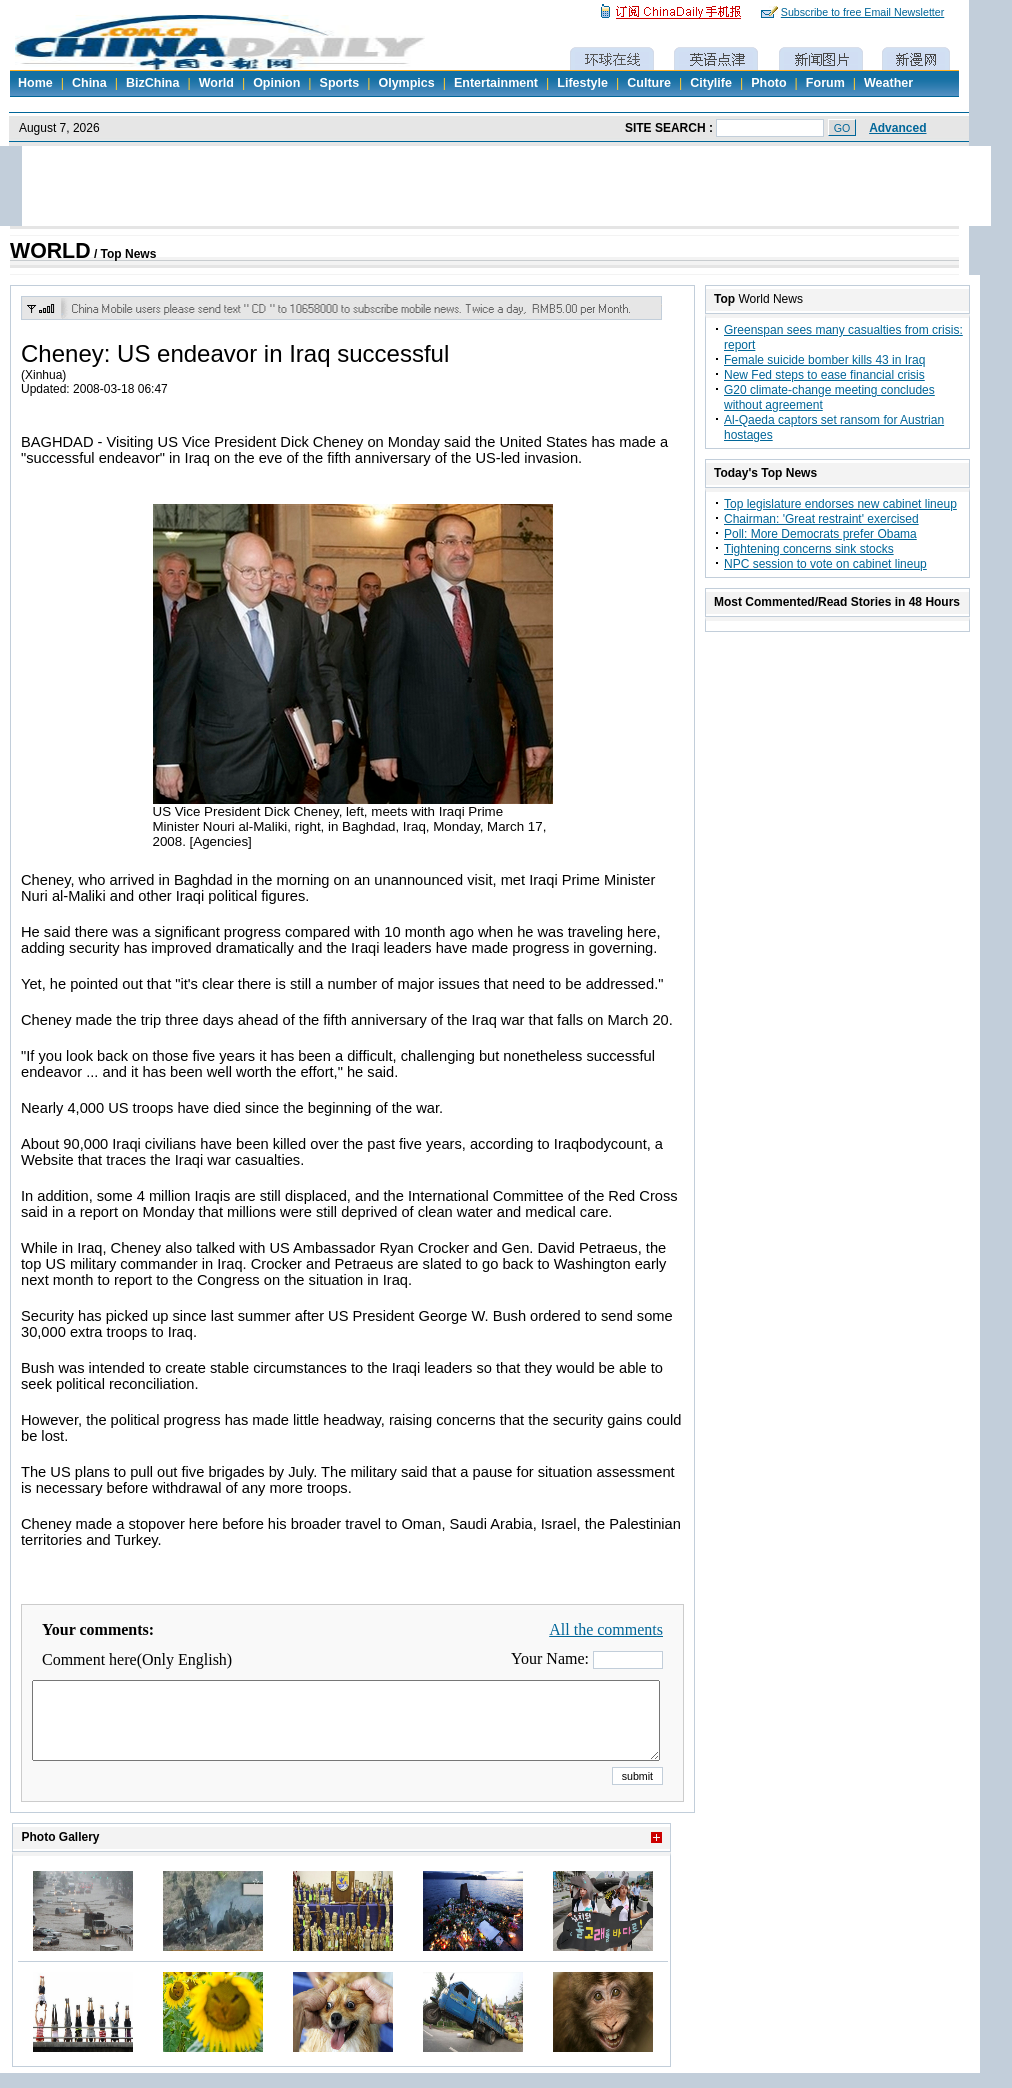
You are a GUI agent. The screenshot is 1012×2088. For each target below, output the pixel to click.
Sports (340, 83)
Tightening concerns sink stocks (809, 549)
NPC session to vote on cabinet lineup (825, 564)
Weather (888, 83)
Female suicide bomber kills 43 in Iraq (824, 360)
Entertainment (496, 83)
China (89, 83)
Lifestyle (582, 83)
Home (35, 83)
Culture (649, 83)
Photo (768, 83)
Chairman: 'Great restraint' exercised (821, 519)
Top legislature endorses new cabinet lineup (840, 504)
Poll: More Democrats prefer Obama (820, 534)
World (216, 83)
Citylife (711, 83)
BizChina (152, 83)
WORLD (50, 251)
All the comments (606, 1629)
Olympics (406, 83)
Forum (825, 83)
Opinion (276, 83)
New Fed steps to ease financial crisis (824, 375)
